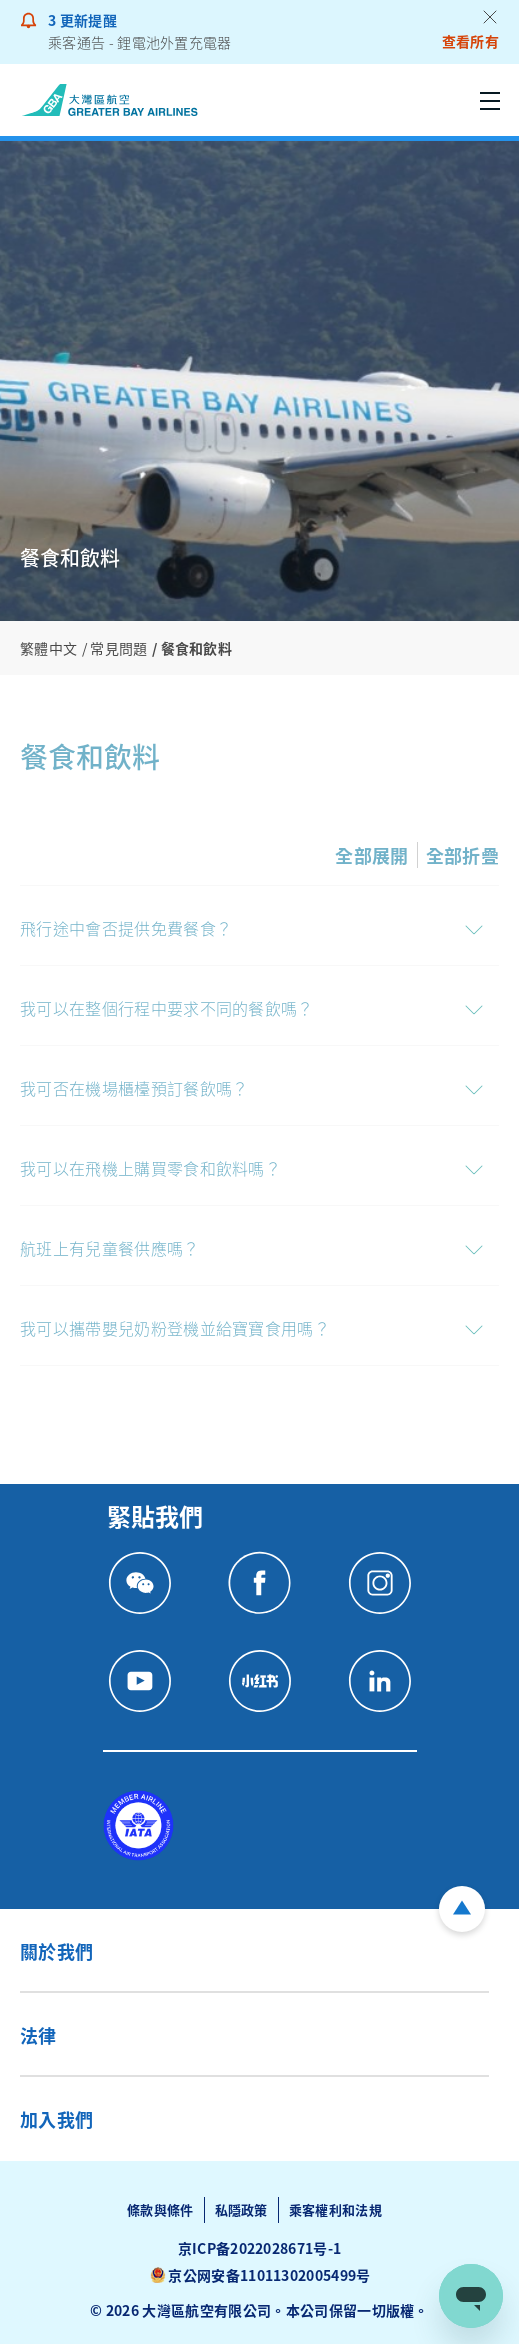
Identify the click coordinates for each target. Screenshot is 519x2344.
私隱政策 (241, 2209)
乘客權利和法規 (335, 2209)
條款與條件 (160, 2209)
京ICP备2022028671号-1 (260, 2248)
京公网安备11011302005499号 (269, 2275)
